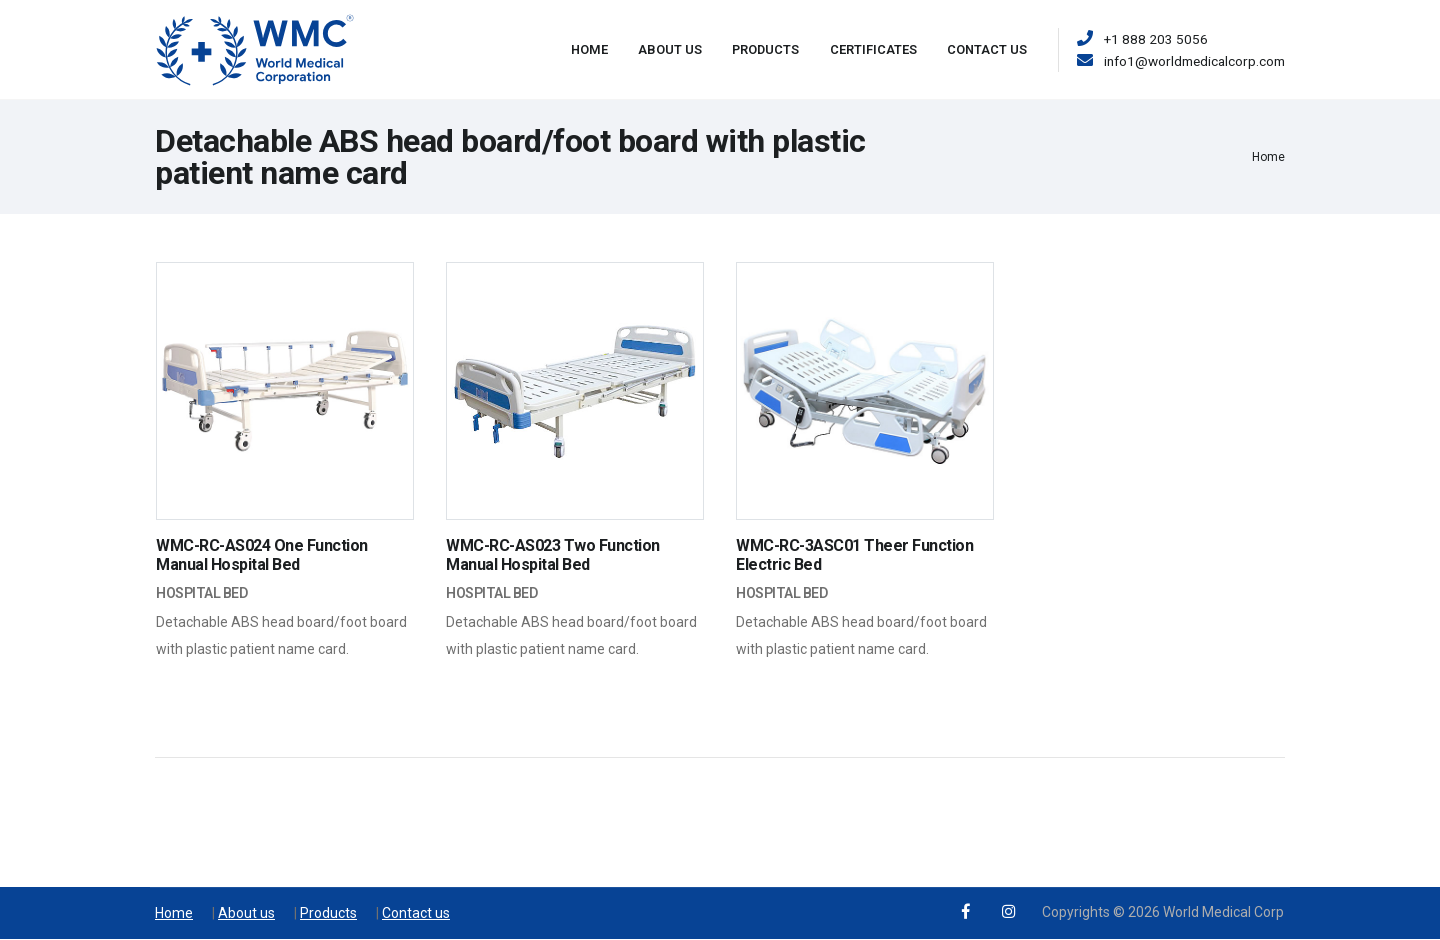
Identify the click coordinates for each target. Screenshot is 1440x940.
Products (765, 49)
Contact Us (987, 49)
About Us (670, 49)
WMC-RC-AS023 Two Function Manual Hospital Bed (553, 555)
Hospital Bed (201, 593)
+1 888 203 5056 (1156, 39)
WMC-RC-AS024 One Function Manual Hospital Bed (262, 555)
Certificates (873, 49)
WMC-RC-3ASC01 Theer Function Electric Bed (854, 555)
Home (589, 49)
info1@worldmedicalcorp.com (1194, 61)
